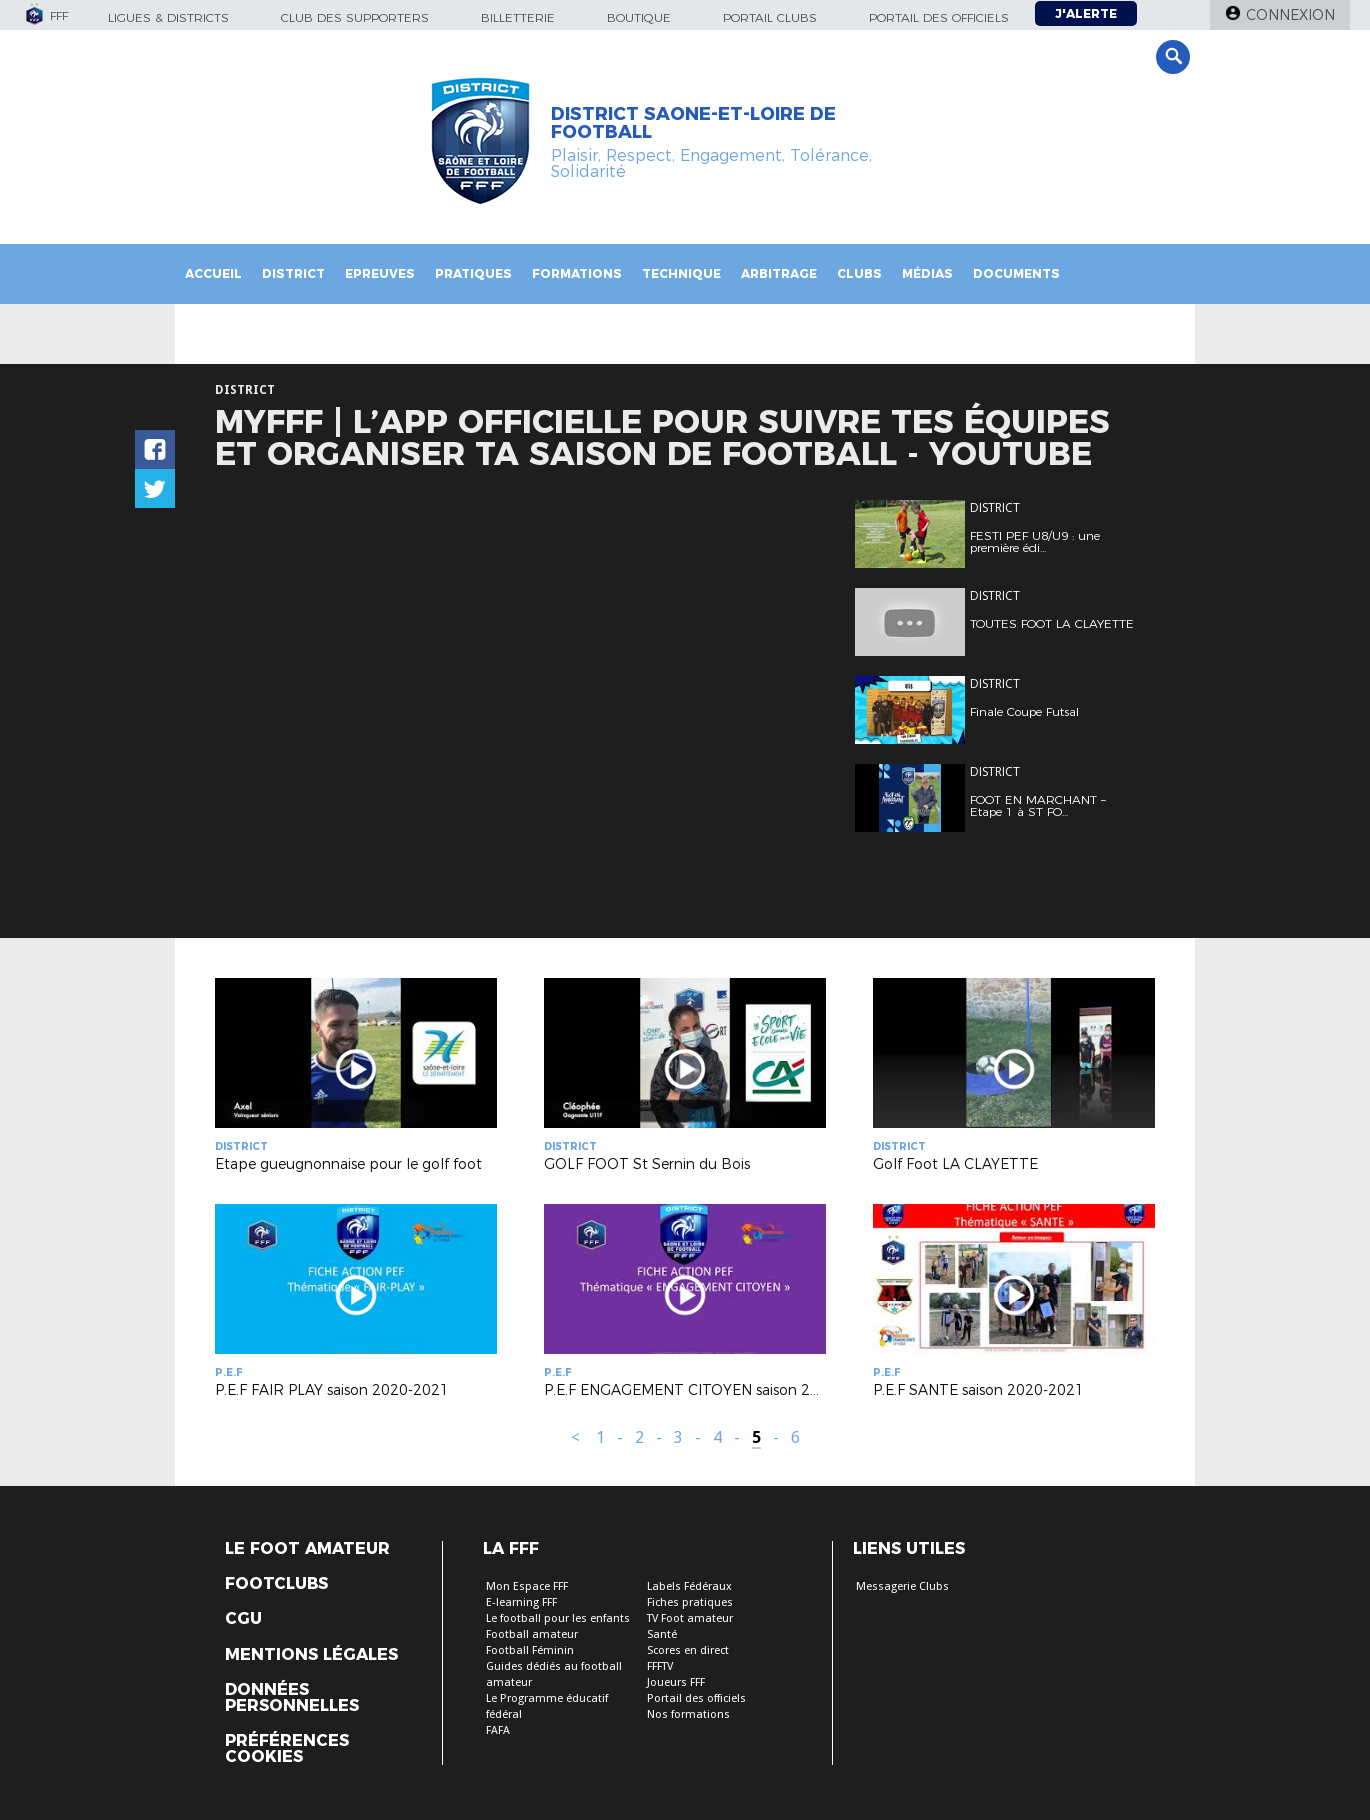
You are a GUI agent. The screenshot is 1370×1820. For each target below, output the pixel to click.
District (293, 273)
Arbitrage (779, 273)
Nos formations (688, 1714)
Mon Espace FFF (527, 1586)
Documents (1016, 273)
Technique (681, 273)
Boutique (639, 17)
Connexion (1290, 15)
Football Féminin (530, 1650)
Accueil (213, 273)
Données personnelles (292, 1698)
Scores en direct (688, 1650)
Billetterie (518, 17)
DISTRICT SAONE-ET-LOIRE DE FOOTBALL (693, 123)
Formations (577, 273)
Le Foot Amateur (307, 1549)
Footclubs (276, 1584)
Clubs (859, 273)
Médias (927, 273)
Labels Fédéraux (689, 1586)
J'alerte (1086, 13)
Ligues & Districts (168, 17)
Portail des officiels (939, 17)
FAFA (498, 1730)
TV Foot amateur (690, 1618)
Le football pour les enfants (558, 1618)
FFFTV (660, 1666)
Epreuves (380, 273)
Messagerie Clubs (902, 1586)
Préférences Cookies (287, 1749)
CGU (243, 1619)
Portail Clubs (770, 17)
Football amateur (532, 1634)
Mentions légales (311, 1655)
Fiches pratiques (690, 1602)
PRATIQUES (473, 273)
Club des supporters (355, 17)
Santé (662, 1634)
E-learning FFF (521, 1602)
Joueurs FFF (676, 1682)
